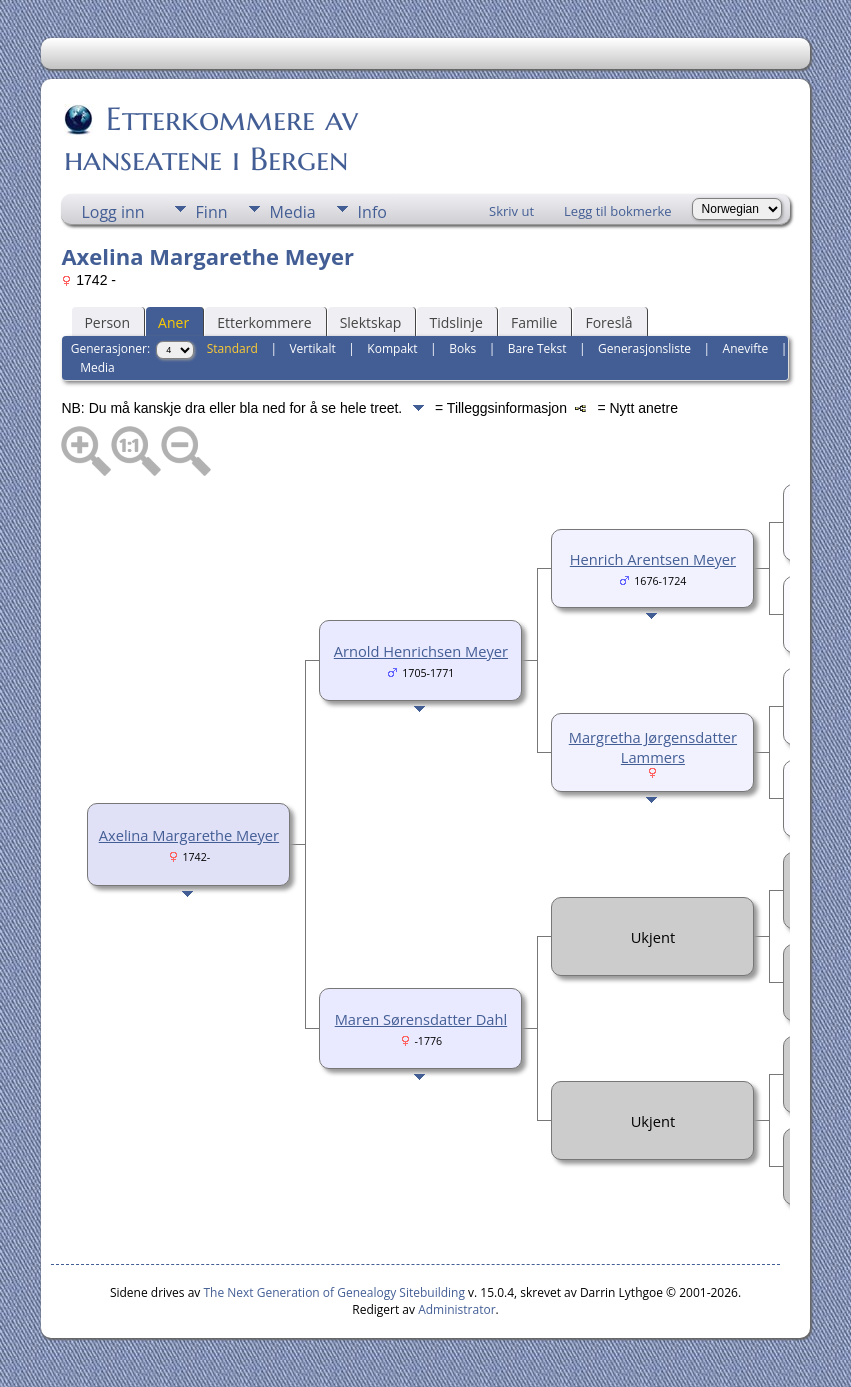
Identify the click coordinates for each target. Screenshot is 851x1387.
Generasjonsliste (644, 348)
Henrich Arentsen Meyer (653, 559)
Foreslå (608, 322)
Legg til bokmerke (618, 211)
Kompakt (392, 348)
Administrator (456, 1309)
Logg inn (112, 212)
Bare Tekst (537, 348)
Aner (173, 322)
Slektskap (371, 322)
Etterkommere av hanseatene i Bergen (211, 139)
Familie (534, 322)
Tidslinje (456, 322)
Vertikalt (312, 348)
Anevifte (746, 348)
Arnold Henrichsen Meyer (421, 651)
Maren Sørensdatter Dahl (421, 1019)
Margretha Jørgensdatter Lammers (653, 747)
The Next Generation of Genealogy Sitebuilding (334, 1292)
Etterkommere (264, 322)
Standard (232, 348)
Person (107, 322)
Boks (462, 348)
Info (372, 212)
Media (293, 212)
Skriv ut (511, 211)
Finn (212, 212)
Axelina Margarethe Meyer (189, 835)
